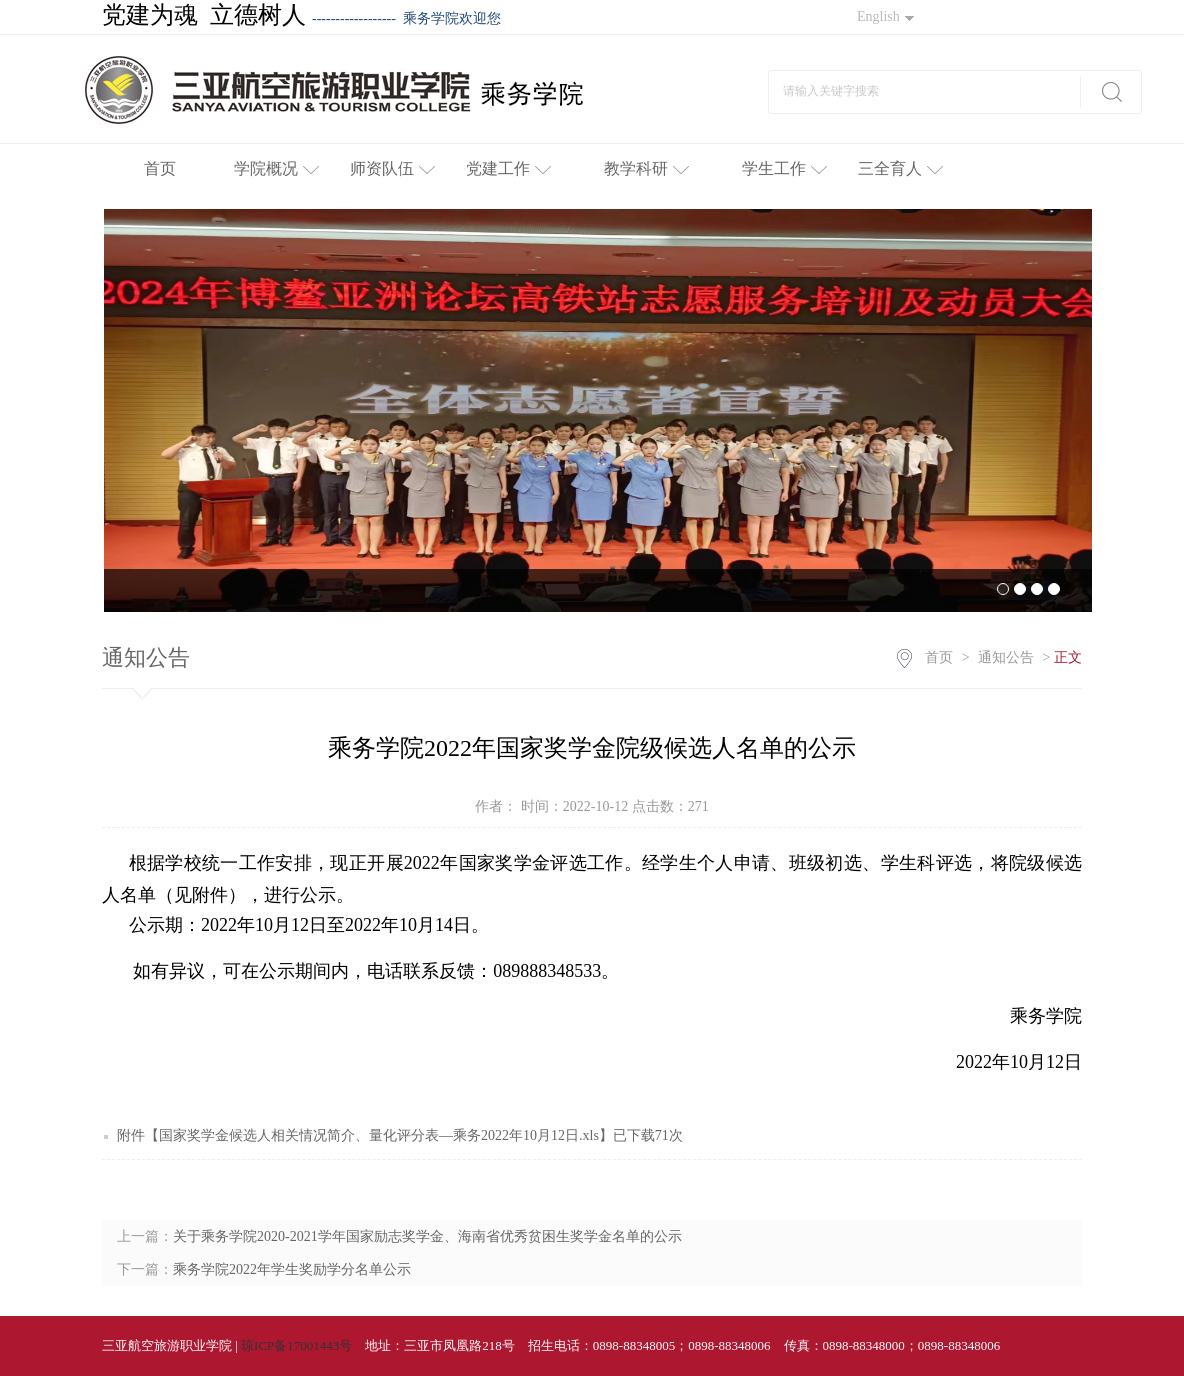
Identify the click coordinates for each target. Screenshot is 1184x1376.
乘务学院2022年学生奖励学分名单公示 (292, 1269)
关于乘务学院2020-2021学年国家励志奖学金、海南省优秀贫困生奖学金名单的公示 (427, 1236)
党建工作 (508, 168)
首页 (160, 168)
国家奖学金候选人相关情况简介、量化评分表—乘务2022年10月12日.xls (379, 1135)
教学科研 (646, 168)
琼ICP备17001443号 (296, 1345)
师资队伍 (392, 168)
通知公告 (1006, 657)
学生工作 (784, 168)
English (885, 16)
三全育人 (900, 168)
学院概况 (276, 168)
